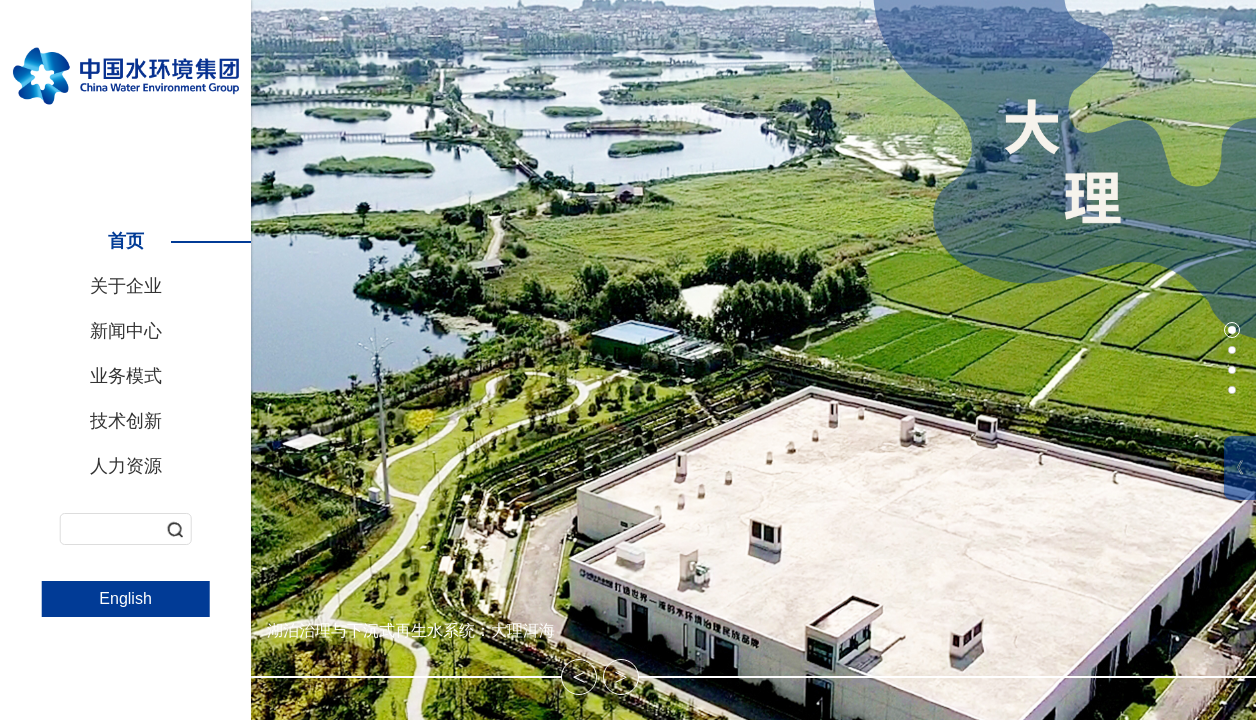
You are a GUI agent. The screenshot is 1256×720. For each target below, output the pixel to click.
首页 (126, 241)
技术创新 (126, 421)
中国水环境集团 (126, 73)
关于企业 (126, 286)
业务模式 (126, 376)
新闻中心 (126, 331)
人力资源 (126, 466)
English (125, 598)
